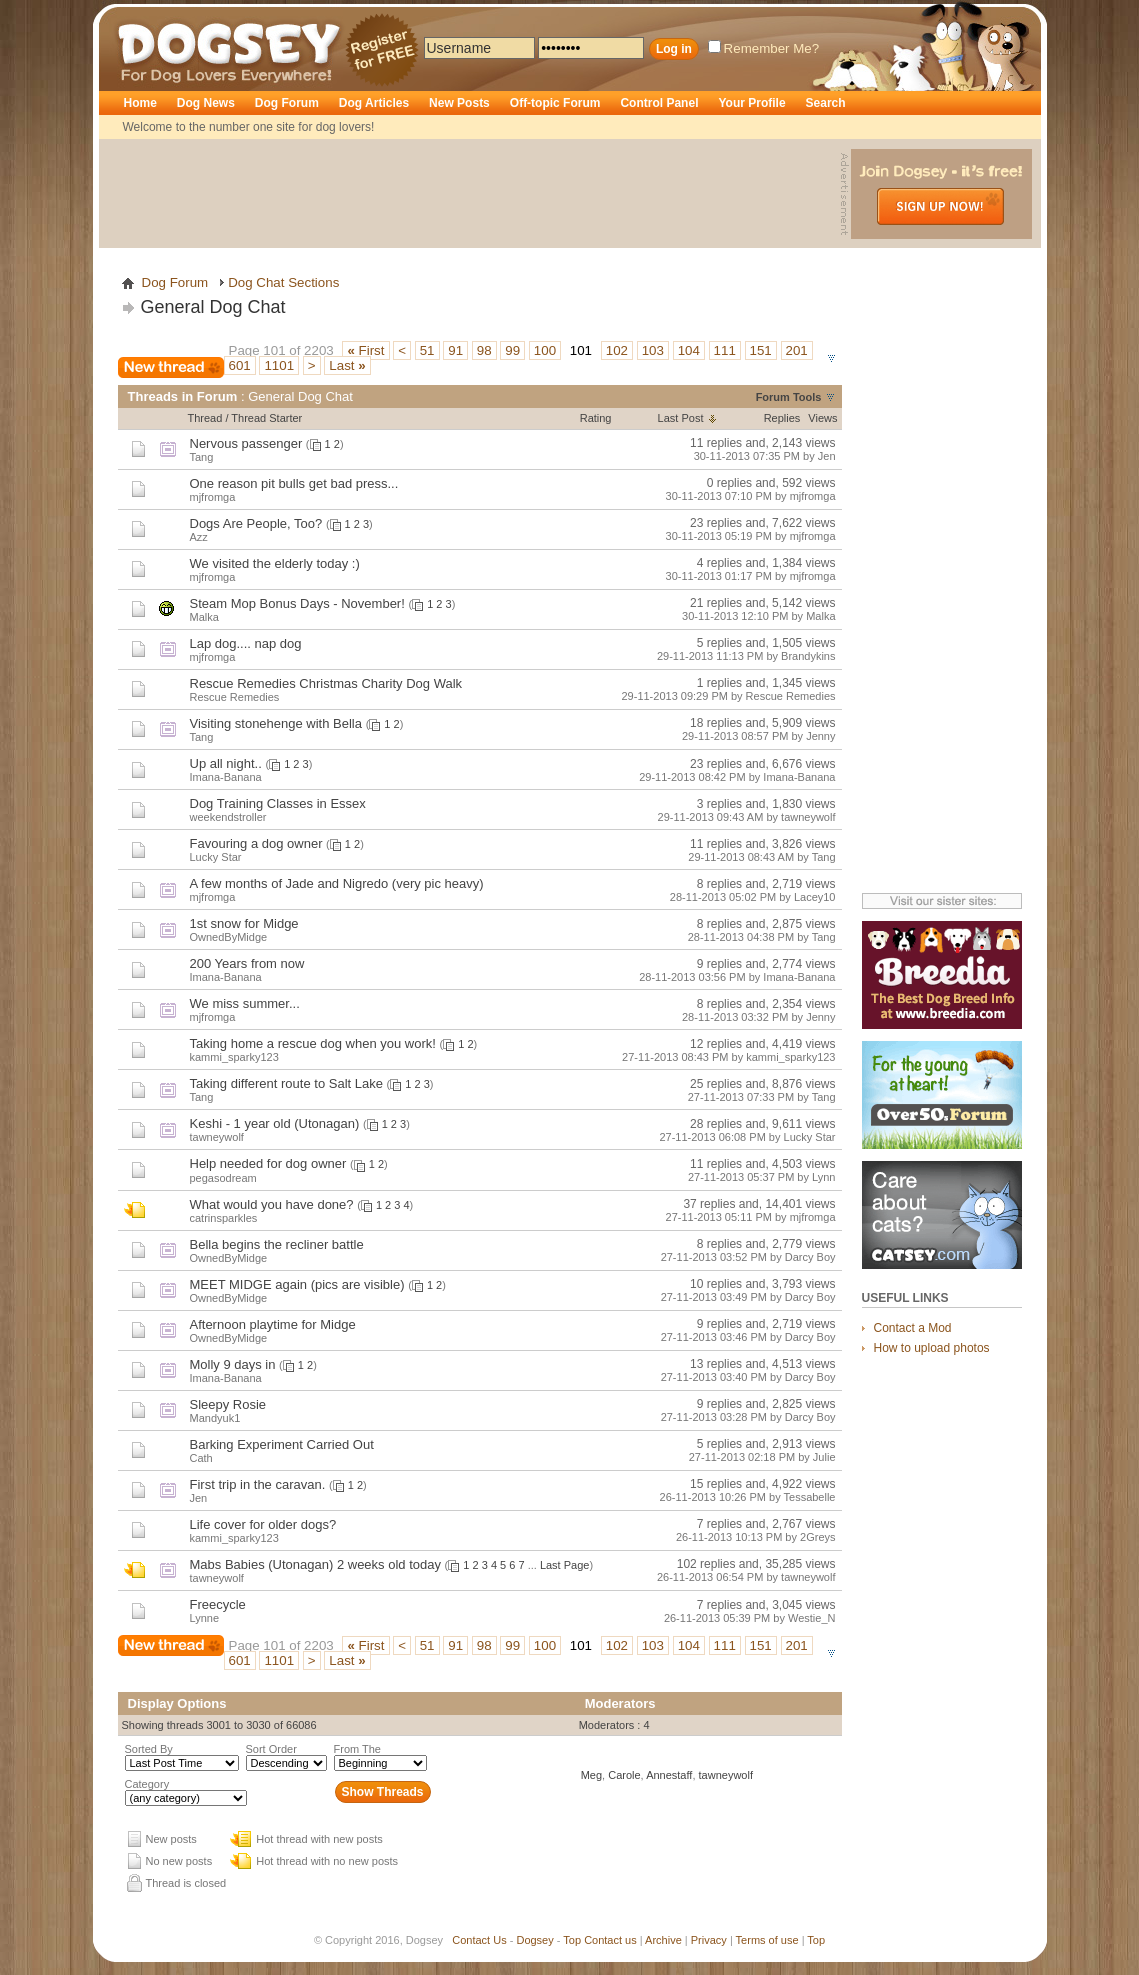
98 (484, 350)
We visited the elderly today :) (275, 563)
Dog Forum (287, 103)
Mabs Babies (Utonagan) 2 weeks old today (315, 1564)
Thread (205, 418)
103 (653, 350)
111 (725, 350)
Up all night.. (226, 763)
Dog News (206, 103)
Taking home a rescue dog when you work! (313, 1043)
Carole (624, 1775)
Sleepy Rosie (228, 1404)
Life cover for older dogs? (263, 1524)
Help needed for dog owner (268, 1163)
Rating (596, 418)
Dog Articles (374, 103)
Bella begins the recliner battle (277, 1244)
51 (427, 350)
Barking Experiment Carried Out (282, 1444)
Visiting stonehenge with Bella (276, 723)
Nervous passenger (246, 443)
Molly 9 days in (233, 1364)
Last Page (565, 1565)
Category (147, 1784)
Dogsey (141, 15)
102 (617, 350)
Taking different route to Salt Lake (286, 1083)
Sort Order (271, 1749)
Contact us (610, 1940)
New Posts (459, 103)
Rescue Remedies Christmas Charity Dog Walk (326, 683)
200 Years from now (247, 963)
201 (797, 350)
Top (572, 1940)
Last (347, 365)
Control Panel (659, 103)
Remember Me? (764, 48)
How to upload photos (932, 1348)
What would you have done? (272, 1204)
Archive (663, 1940)
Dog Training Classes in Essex (278, 803)
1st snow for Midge (244, 923)
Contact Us (479, 1940)
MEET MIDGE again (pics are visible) (297, 1284)
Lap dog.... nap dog (246, 643)
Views (822, 418)
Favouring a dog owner (256, 843)
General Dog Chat (213, 307)
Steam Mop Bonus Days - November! (297, 603)
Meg (591, 1775)
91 (455, 350)
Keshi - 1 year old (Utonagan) (275, 1123)
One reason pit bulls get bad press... (294, 483)
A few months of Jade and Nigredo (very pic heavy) (337, 883)
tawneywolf (726, 1775)
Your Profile (751, 103)
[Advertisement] (472, 194)
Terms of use (767, 1940)
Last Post (681, 418)
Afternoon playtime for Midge (273, 1324)
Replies (782, 418)
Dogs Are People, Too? (256, 523)
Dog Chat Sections (283, 282)
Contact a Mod (913, 1328)
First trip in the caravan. (258, 1484)
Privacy (709, 1940)
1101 (279, 365)
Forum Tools (789, 397)
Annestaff (669, 1775)
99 (512, 350)
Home (140, 103)
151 (761, 350)
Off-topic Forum (555, 103)
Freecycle (218, 1604)
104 (689, 350)
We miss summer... (245, 1003)
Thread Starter (266, 418)
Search (826, 103)
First (365, 350)
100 (545, 350)
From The (357, 1749)
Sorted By (149, 1749)
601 (240, 365)
